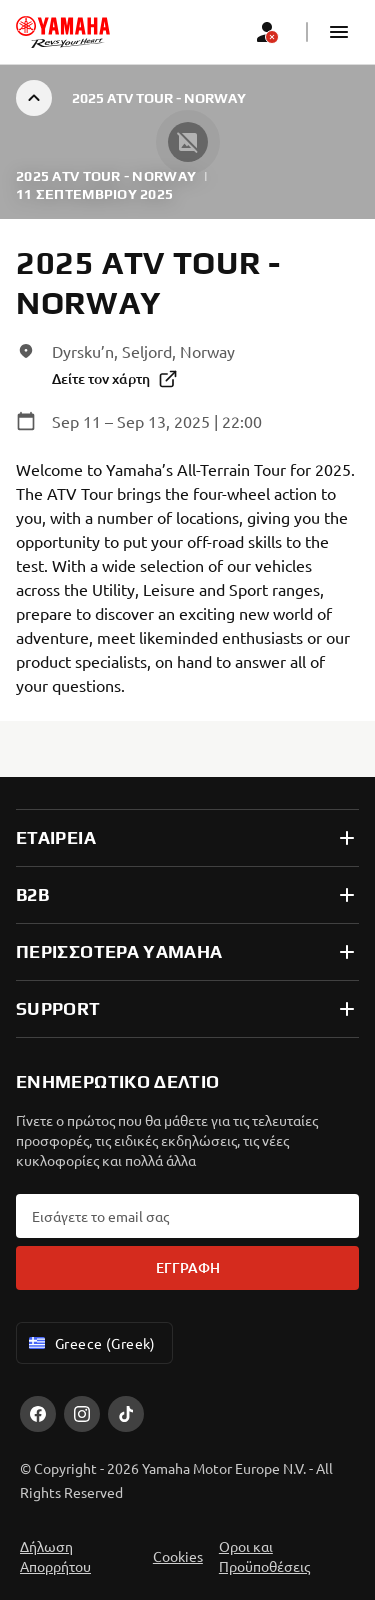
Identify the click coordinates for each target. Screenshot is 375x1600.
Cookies (178, 1556)
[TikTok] (126, 1414)
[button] (339, 32)
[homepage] (63, 32)
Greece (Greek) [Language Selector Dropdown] (90, 1343)
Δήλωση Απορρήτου (55, 1556)
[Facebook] (38, 1414)
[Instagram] (82, 1414)
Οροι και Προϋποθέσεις (264, 1556)
